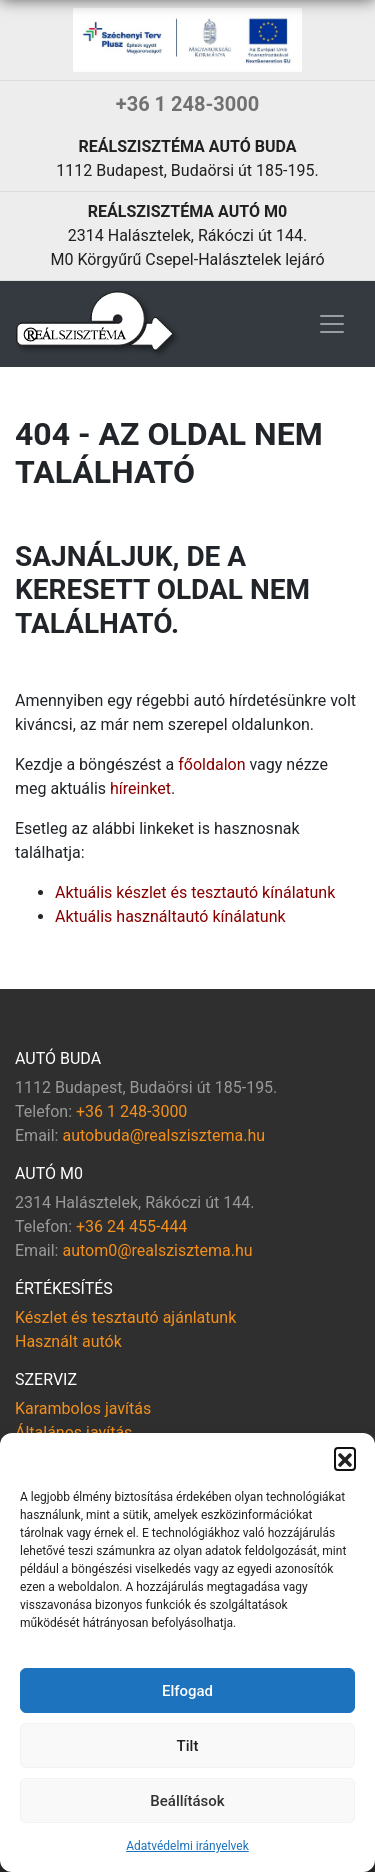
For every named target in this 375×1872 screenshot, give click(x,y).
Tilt (188, 1746)
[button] (345, 1458)
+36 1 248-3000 (187, 104)
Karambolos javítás (83, 1408)
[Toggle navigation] (332, 324)
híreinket (140, 788)
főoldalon (211, 764)
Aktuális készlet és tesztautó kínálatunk (195, 892)
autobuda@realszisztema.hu (163, 1135)
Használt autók (68, 1341)
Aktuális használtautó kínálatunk (170, 916)
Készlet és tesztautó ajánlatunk (125, 1317)
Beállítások (187, 1801)
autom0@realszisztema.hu (157, 1250)
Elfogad (187, 1691)
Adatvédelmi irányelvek (187, 1846)
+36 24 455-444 (131, 1226)
